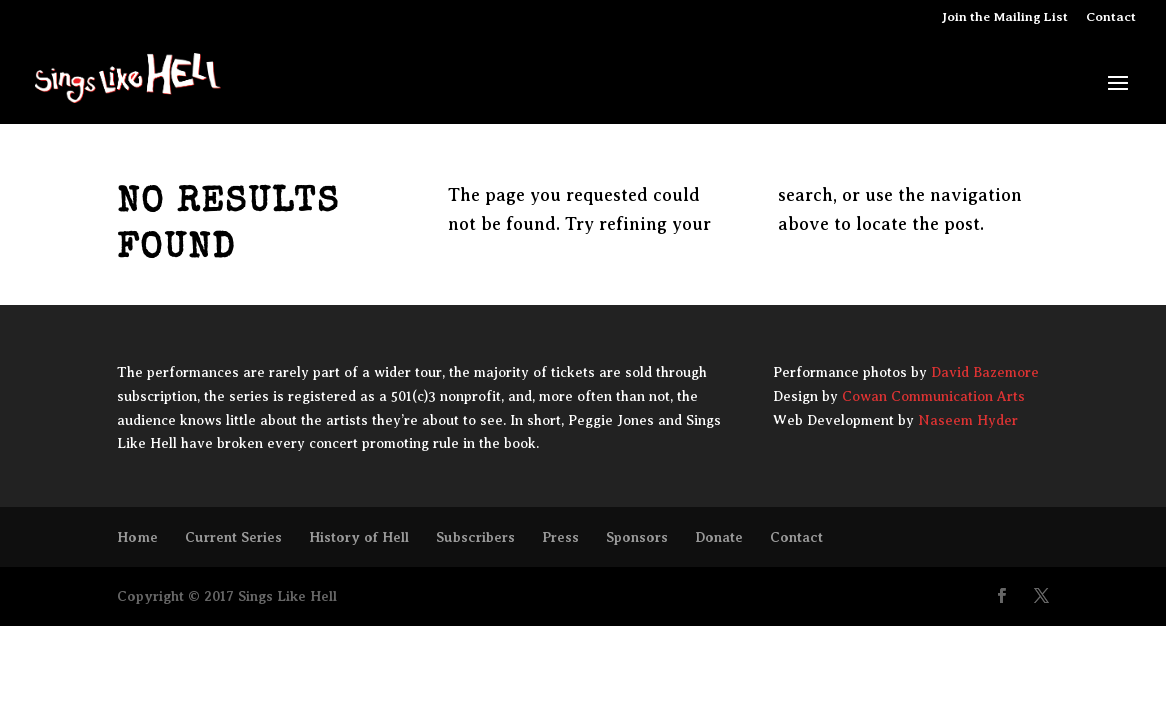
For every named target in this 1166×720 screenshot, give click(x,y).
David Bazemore (985, 372)
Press (560, 537)
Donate (719, 537)
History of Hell (359, 537)
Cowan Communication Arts (933, 396)
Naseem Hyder (968, 420)
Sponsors (637, 537)
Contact (1111, 17)
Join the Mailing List (1005, 17)
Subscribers (475, 537)
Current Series (233, 537)
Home (137, 537)
